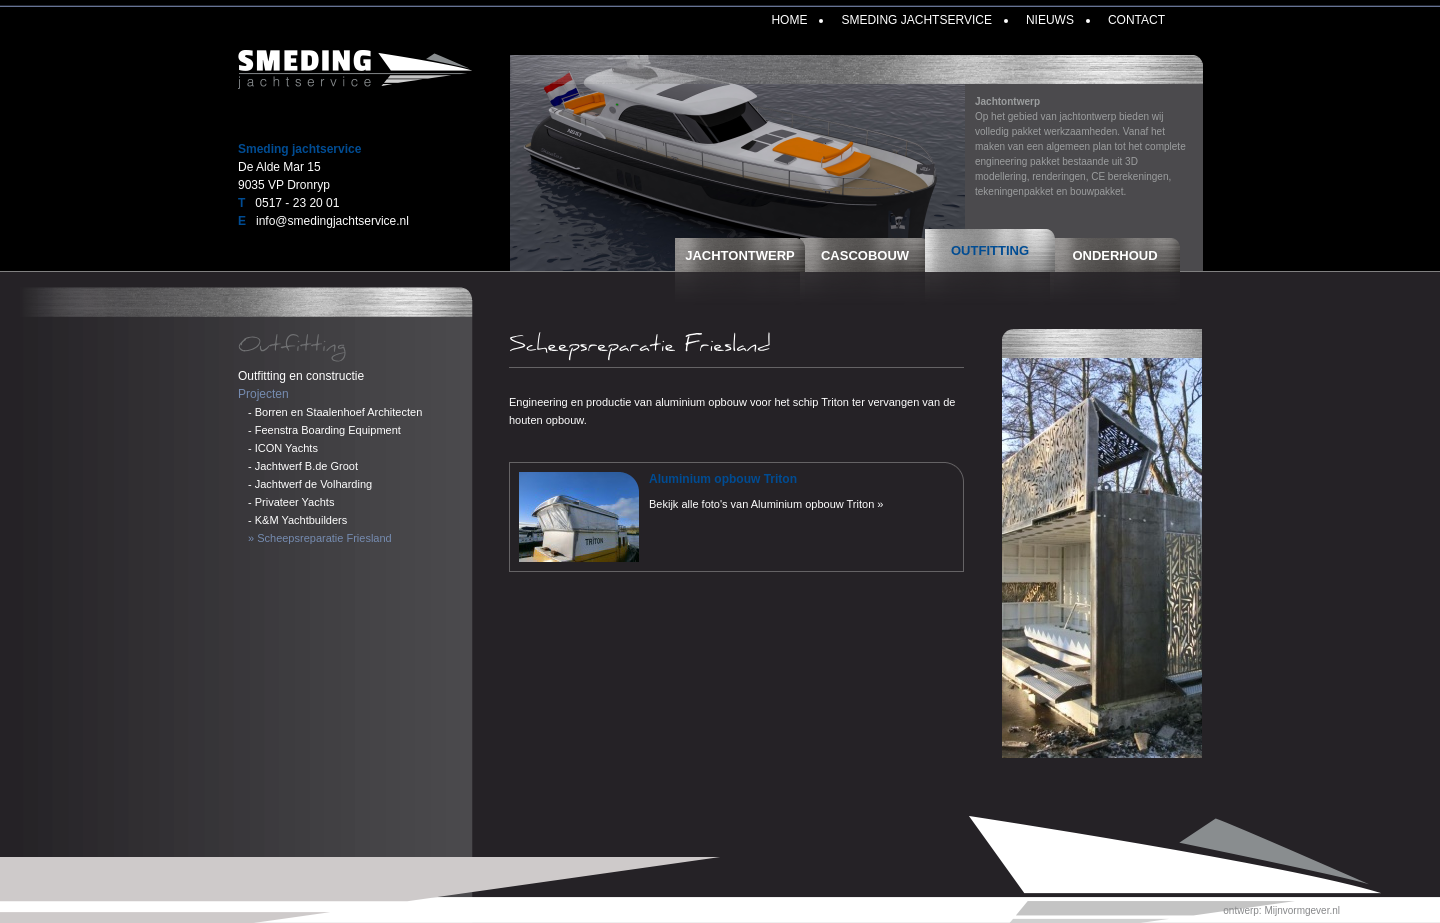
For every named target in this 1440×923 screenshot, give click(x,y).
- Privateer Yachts (291, 502)
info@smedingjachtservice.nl (332, 221)
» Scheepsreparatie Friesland (320, 538)
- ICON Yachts (283, 448)
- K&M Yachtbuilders (297, 520)
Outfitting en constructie (301, 376)
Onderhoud (1114, 255)
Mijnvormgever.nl (1302, 910)
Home (789, 20)
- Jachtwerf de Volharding (310, 484)
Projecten (263, 394)
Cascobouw (865, 255)
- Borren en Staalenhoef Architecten (335, 412)
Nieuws (1050, 20)
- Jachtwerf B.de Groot (303, 466)
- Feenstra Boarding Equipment (324, 430)
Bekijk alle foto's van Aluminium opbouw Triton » (766, 504)
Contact (1136, 20)
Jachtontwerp (740, 255)
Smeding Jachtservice (916, 20)
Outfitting (990, 250)
